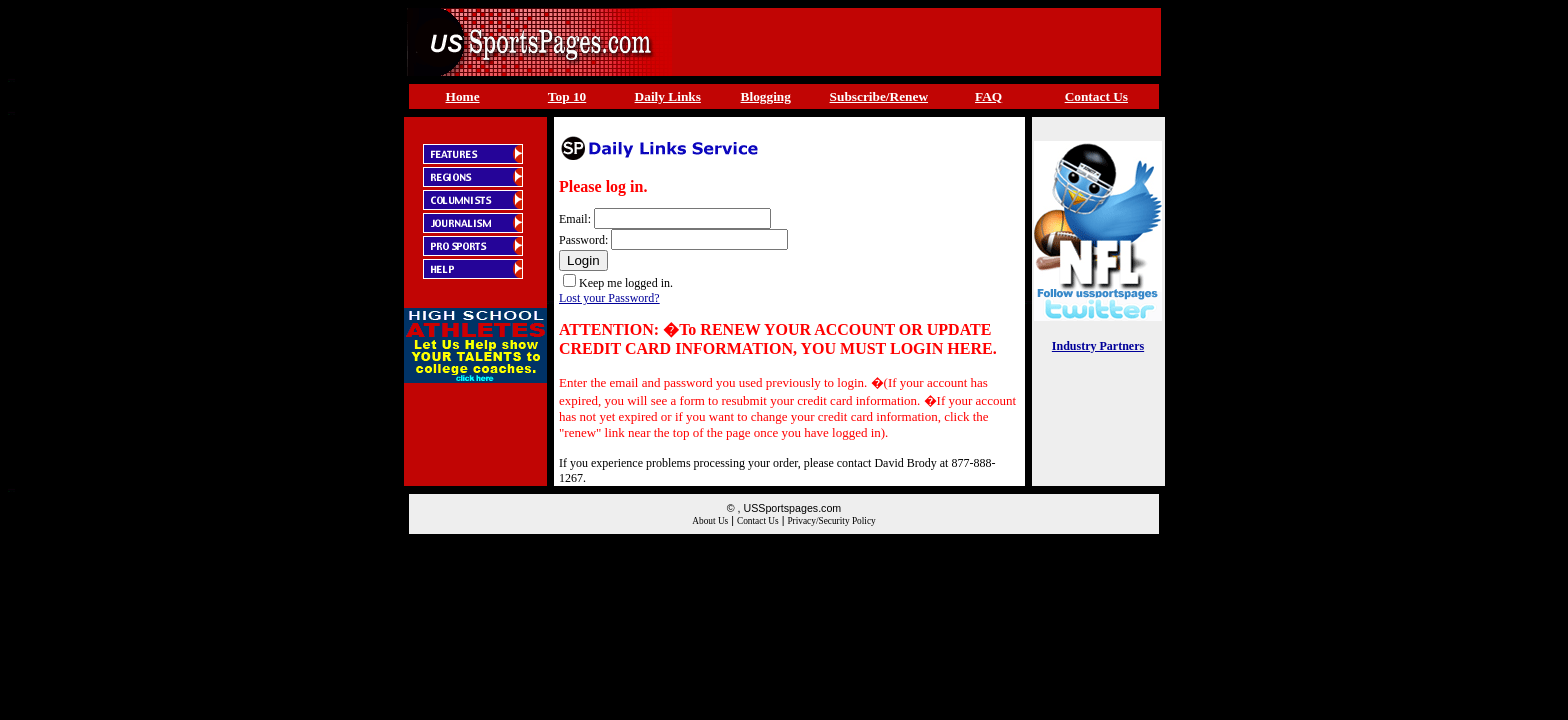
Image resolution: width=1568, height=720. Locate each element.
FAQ (988, 96)
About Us (710, 521)
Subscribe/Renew (879, 96)
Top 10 (567, 96)
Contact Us (1096, 96)
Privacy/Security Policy (831, 521)
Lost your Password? (609, 298)
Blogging (766, 96)
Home (463, 96)
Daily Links (668, 96)
